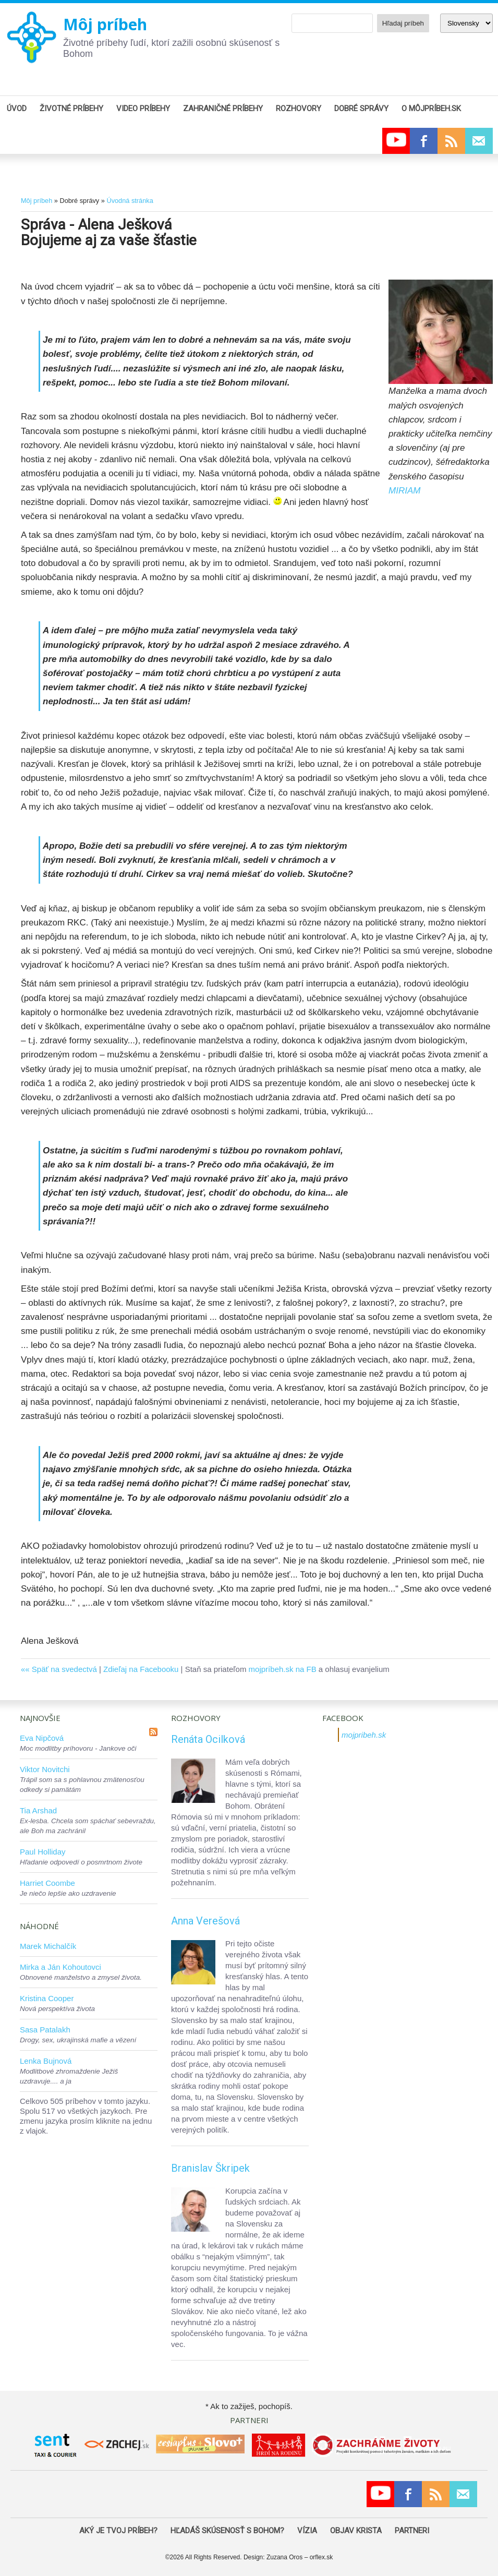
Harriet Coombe (47, 1883)
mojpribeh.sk (364, 1734)
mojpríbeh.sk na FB (283, 1669)
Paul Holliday (43, 1851)
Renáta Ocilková (208, 1739)
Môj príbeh (105, 24)
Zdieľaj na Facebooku (140, 1669)
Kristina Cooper (47, 1998)
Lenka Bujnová (45, 2060)
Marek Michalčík (48, 1946)
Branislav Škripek (210, 2168)
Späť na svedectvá (64, 1669)
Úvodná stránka (129, 200)
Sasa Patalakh (45, 2029)
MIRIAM (404, 491)
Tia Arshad (38, 1810)
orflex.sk (321, 2557)
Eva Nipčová (42, 1738)
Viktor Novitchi (45, 1769)
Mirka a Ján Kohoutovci (60, 1967)
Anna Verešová (205, 1921)
